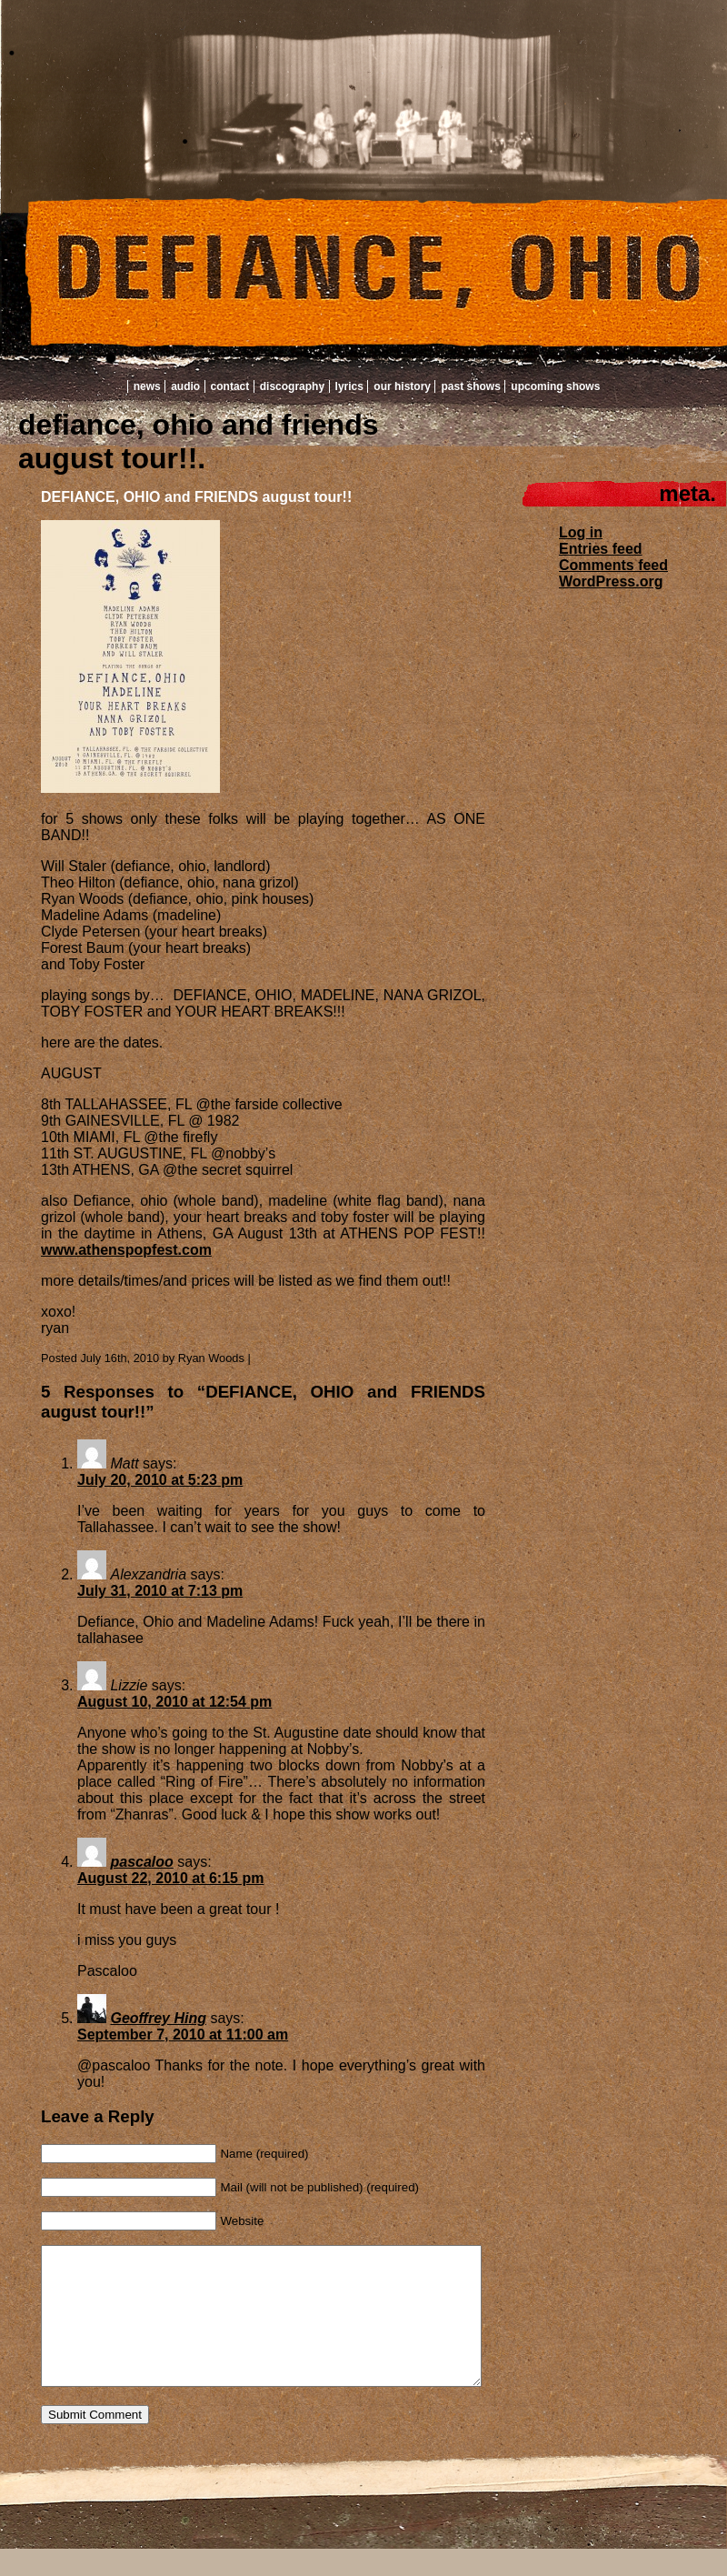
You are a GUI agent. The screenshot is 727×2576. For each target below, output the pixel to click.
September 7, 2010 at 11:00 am (182, 2034)
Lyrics (349, 386)
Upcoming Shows (555, 386)
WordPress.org (610, 581)
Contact (230, 386)
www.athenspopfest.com (126, 1250)
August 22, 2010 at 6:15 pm (170, 1878)
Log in (581, 532)
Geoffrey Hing (158, 2018)
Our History (402, 386)
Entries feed (600, 548)
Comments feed (613, 565)
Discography (292, 386)
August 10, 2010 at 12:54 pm (174, 1701)
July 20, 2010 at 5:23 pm (160, 1480)
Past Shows (470, 386)
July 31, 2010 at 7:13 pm (160, 1591)
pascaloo (141, 1861)
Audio (185, 386)
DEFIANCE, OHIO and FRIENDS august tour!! (196, 497)
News (147, 386)
